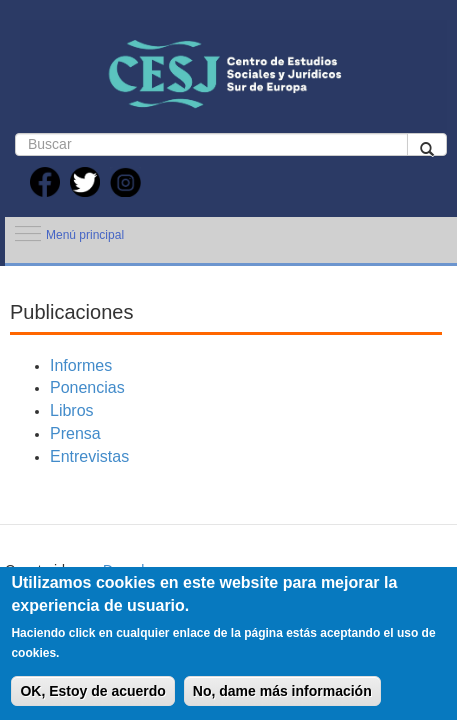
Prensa (75, 433)
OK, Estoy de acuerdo (92, 691)
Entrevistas (89, 456)
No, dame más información (282, 691)
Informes (81, 365)
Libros (72, 410)
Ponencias (87, 387)
